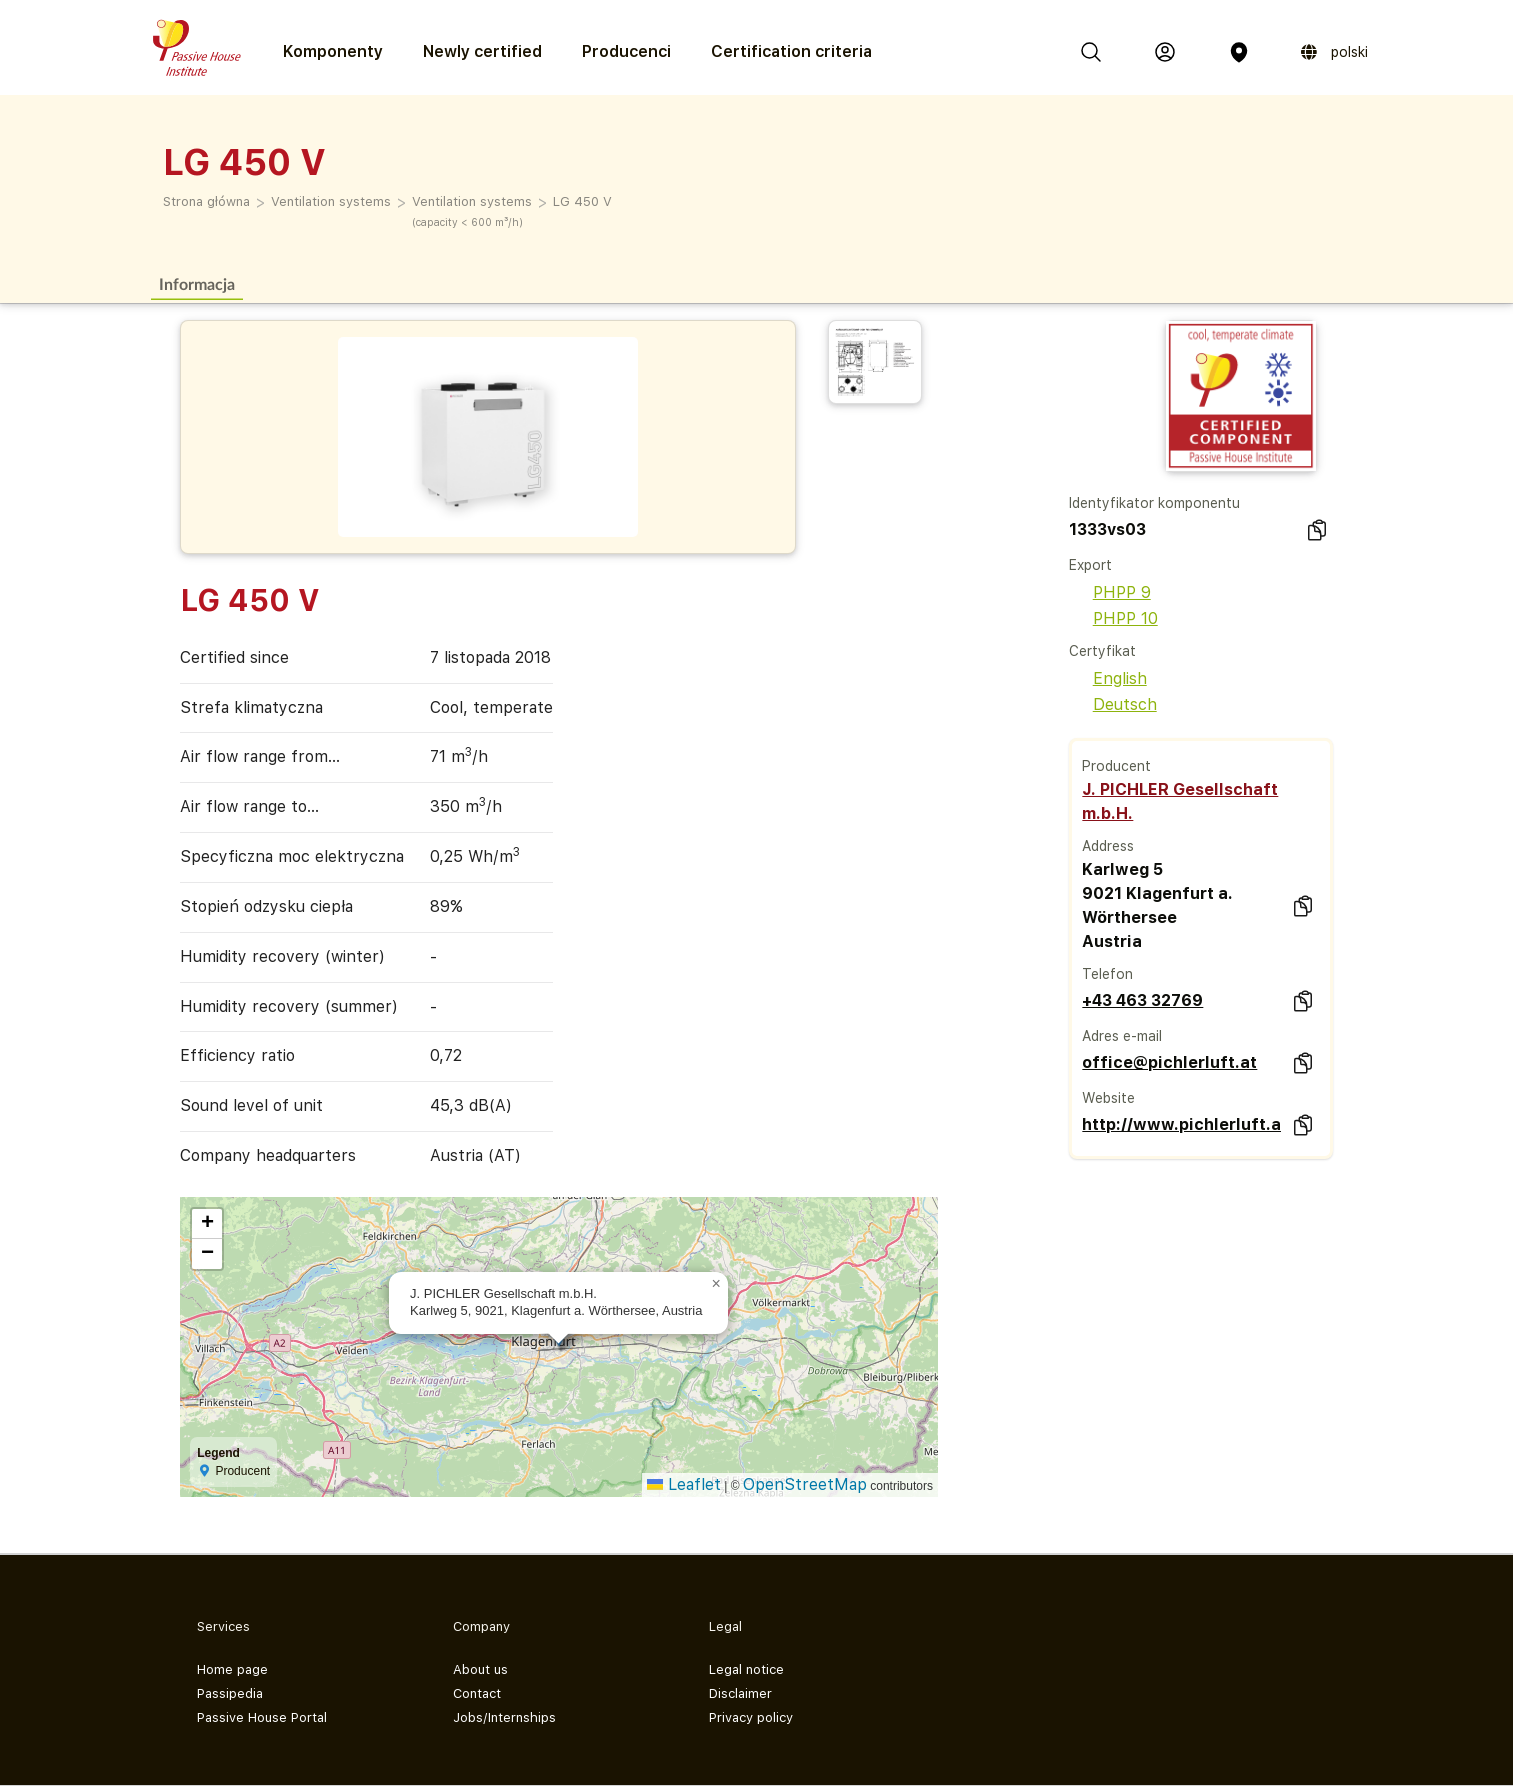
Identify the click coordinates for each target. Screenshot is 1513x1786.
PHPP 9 (1110, 592)
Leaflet (684, 1484)
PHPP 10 (1113, 618)
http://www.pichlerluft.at (1181, 1124)
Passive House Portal (262, 1717)
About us (480, 1669)
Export (1090, 565)
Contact (477, 1693)
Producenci (626, 51)
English (1108, 678)
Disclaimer (740, 1693)
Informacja (197, 283)
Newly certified (482, 51)
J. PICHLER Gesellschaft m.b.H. (1180, 801)
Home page (232, 1669)
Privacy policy (751, 1717)
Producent (1116, 766)
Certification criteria (791, 51)
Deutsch (1113, 704)
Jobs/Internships (504, 1717)
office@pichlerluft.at (1169, 1062)
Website (1108, 1098)
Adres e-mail (1122, 1036)
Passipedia (230, 1693)
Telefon (1107, 974)
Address (1108, 846)
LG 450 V (582, 201)
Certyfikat (1102, 651)
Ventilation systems (331, 201)
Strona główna (206, 201)
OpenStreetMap (805, 1484)
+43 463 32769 (1142, 1000)
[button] (716, 1284)
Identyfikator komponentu (1154, 503)
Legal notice (746, 1669)
